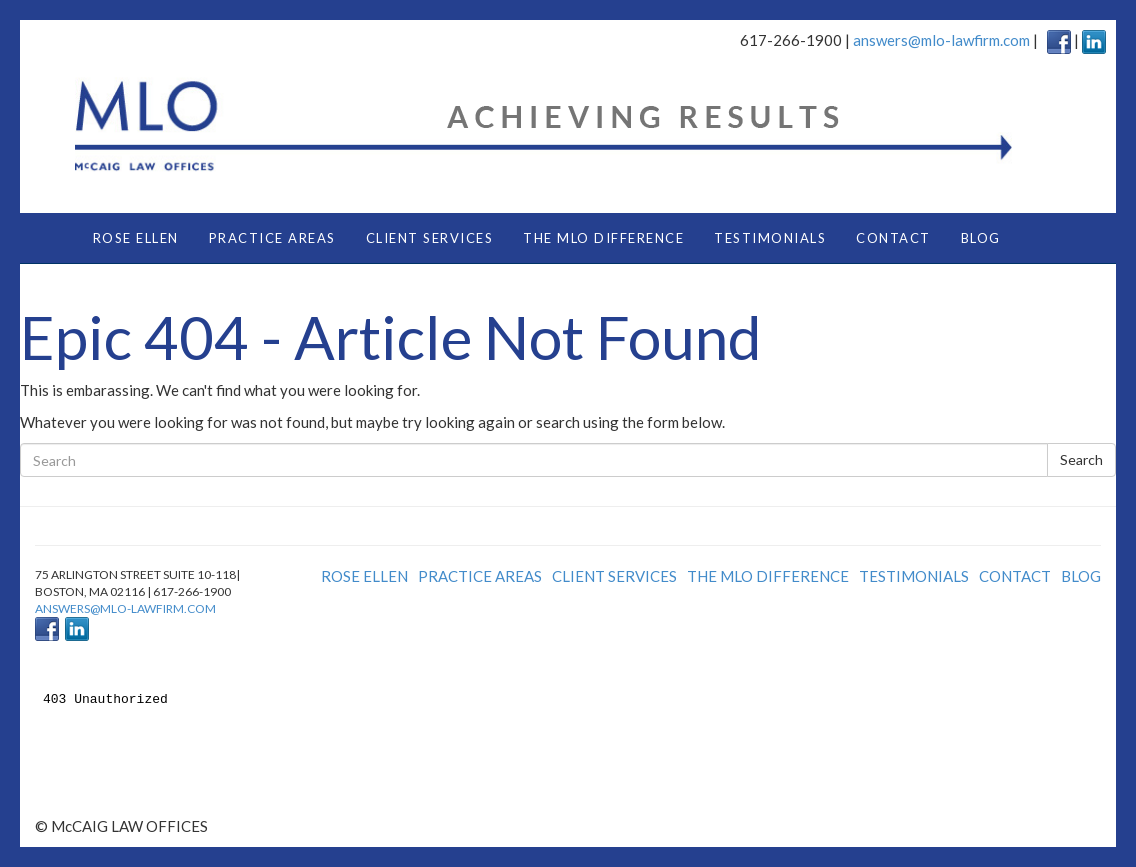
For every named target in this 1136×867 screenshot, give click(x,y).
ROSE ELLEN (136, 238)
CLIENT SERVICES (430, 238)
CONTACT (893, 238)
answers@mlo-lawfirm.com (941, 40)
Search (1081, 459)
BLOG (981, 238)
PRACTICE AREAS (272, 238)
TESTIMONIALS (770, 238)
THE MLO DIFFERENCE (603, 238)
